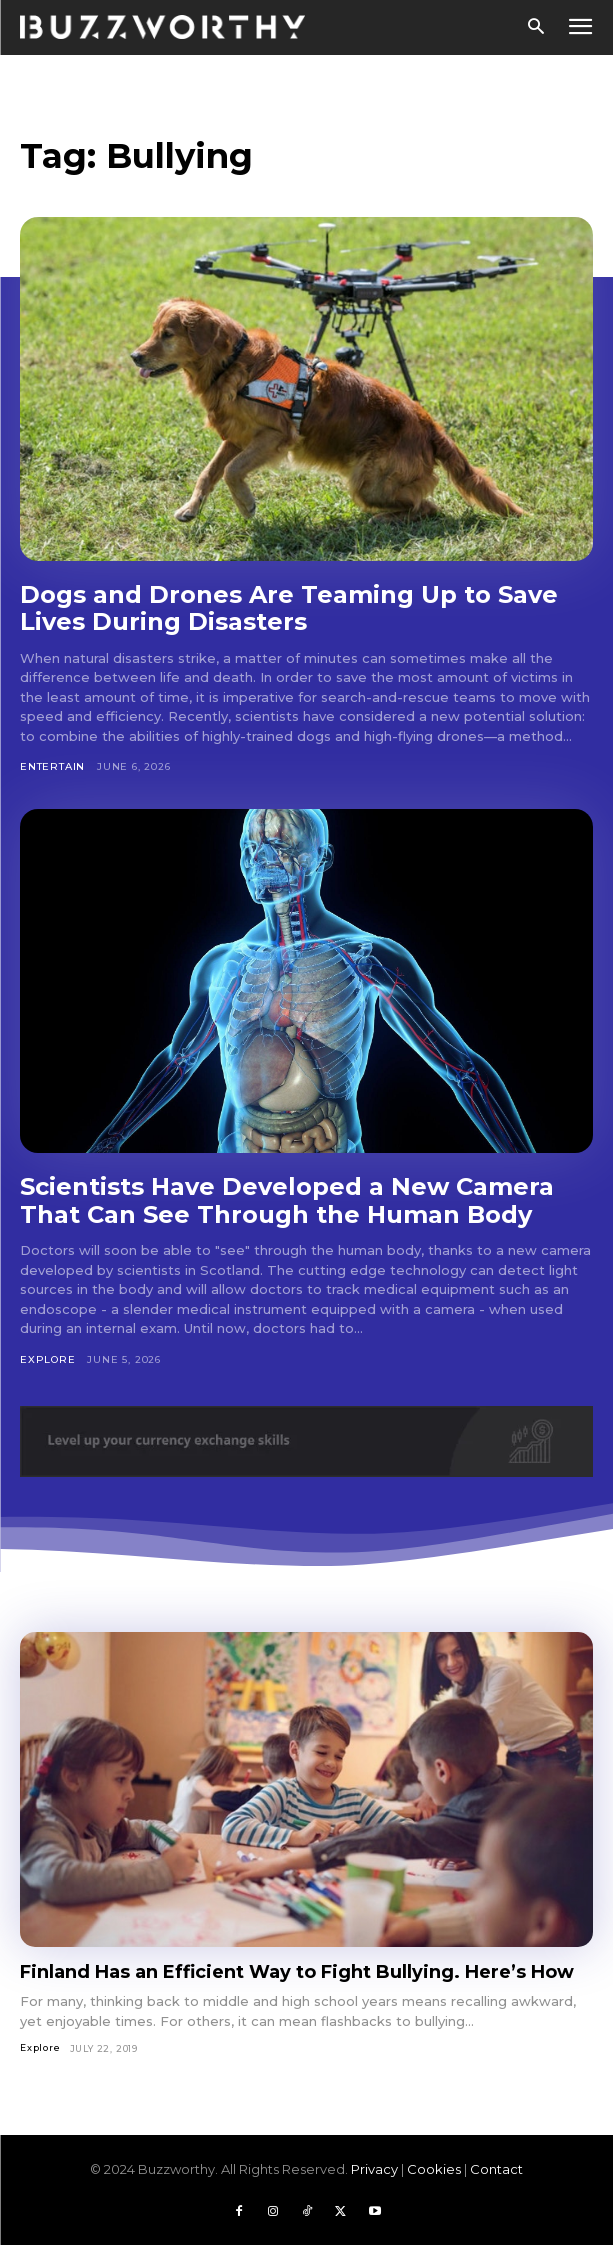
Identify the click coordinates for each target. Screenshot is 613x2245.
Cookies (434, 2169)
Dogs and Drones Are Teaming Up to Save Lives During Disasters (289, 608)
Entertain (52, 766)
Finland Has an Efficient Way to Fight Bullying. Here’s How (297, 1972)
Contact (496, 2169)
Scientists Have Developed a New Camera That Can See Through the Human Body (287, 1200)
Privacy (374, 2169)
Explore (48, 1359)
